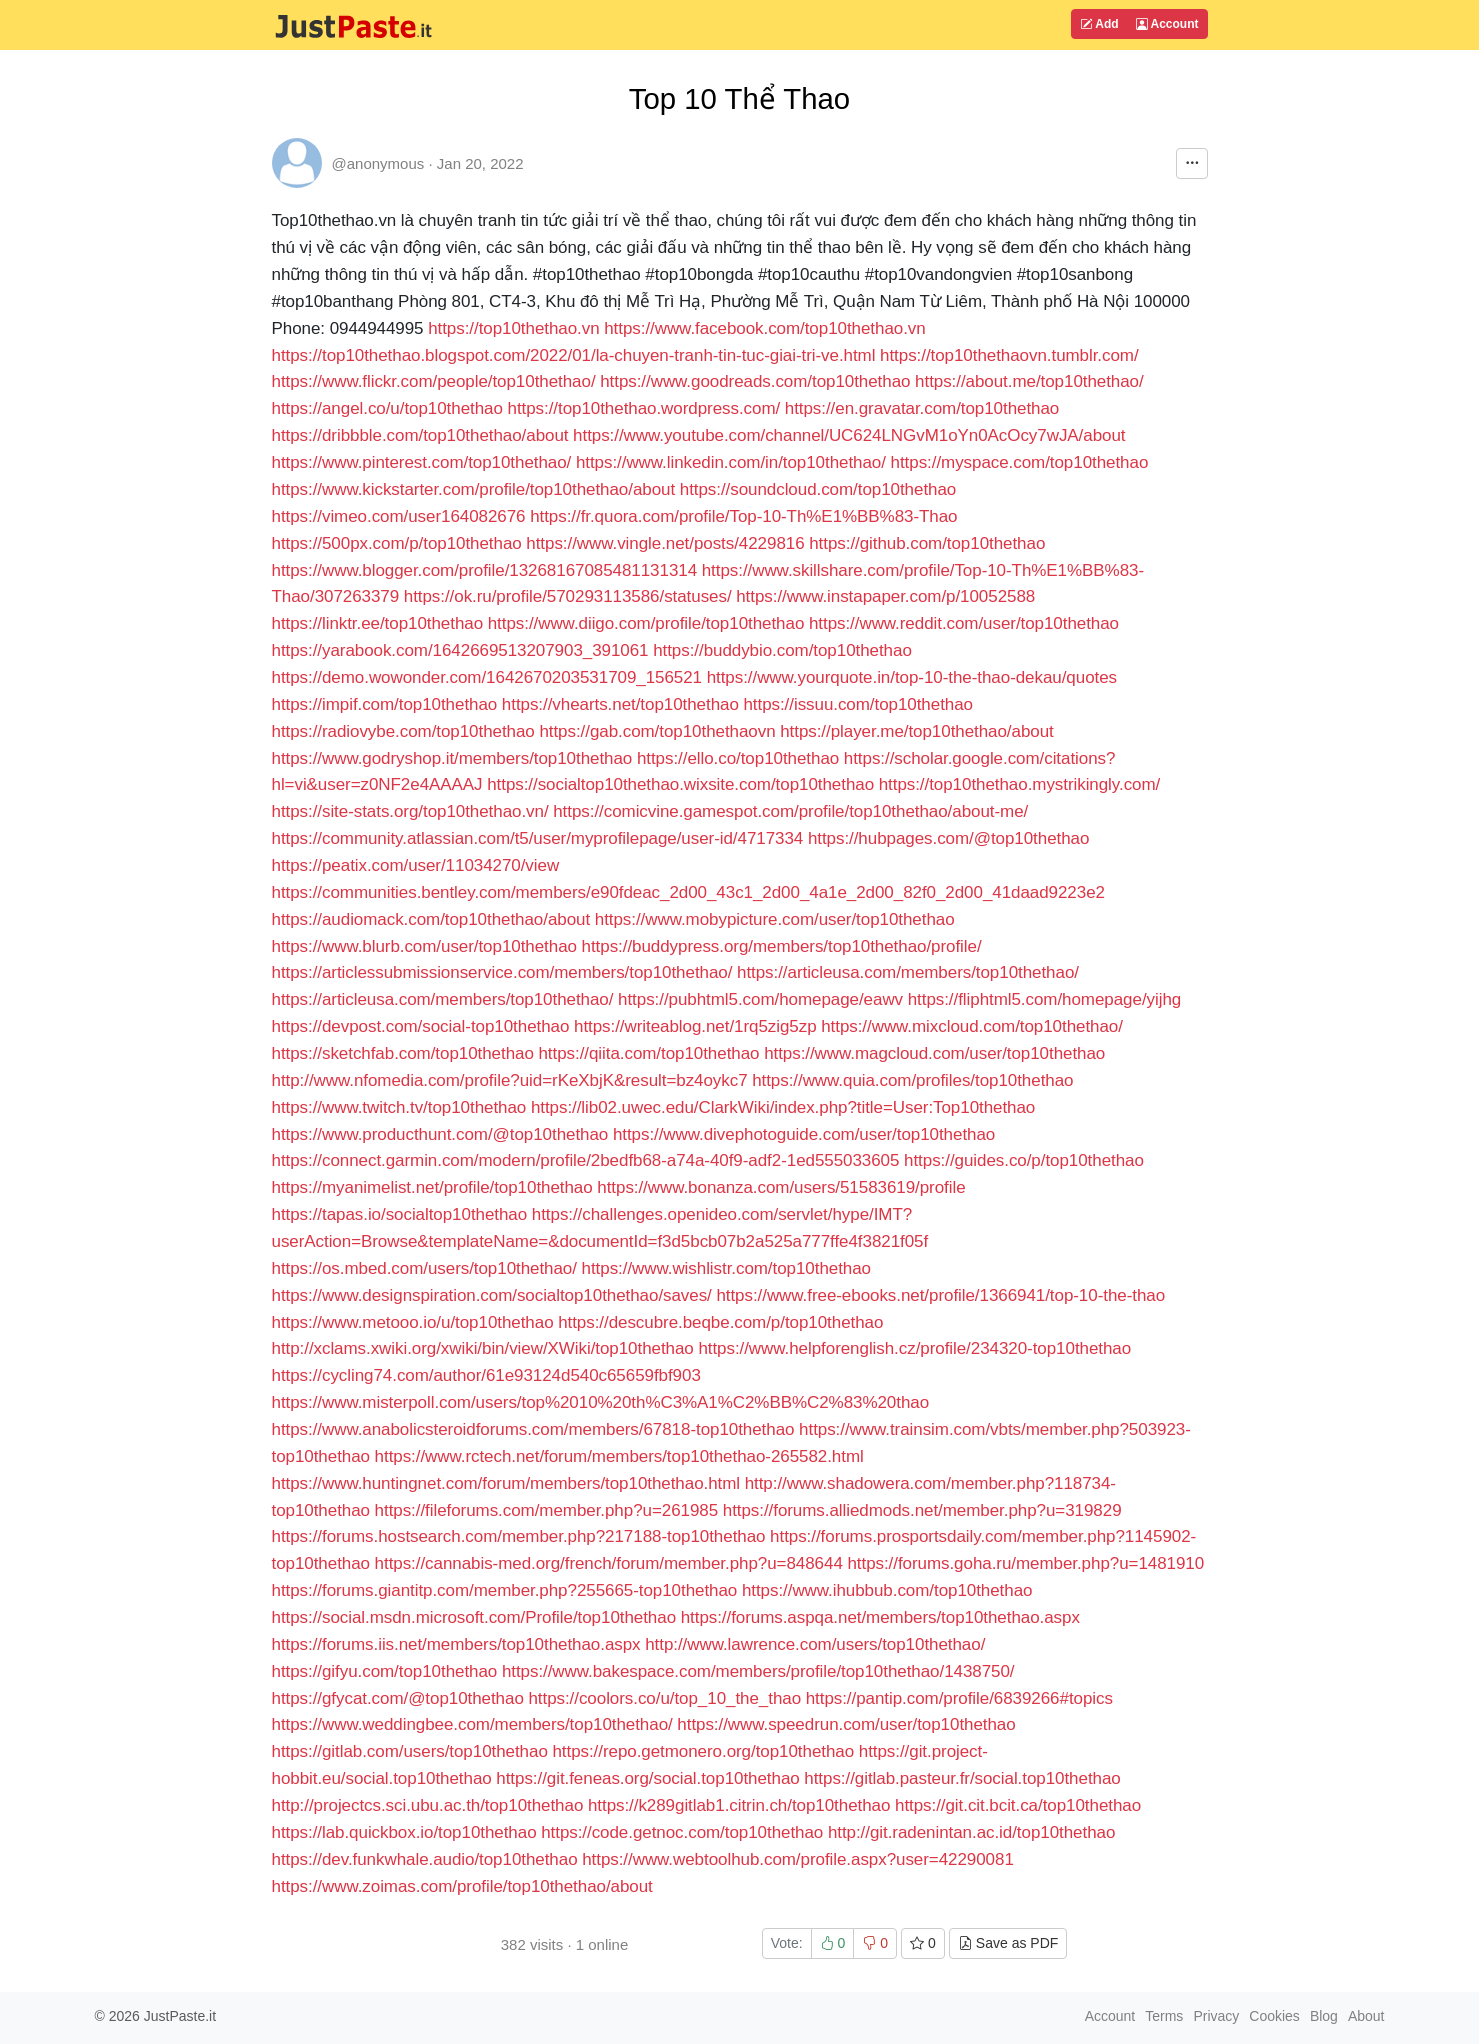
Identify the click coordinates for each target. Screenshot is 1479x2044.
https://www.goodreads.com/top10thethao (755, 381)
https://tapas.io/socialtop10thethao (400, 1214)
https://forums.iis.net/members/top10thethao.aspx (456, 1644)
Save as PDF (1008, 1943)
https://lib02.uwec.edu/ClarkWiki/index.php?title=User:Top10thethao (783, 1107)
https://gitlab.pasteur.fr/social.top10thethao (962, 1778)
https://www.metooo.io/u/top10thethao (413, 1322)
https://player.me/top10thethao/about (917, 731)
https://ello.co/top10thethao (738, 758)
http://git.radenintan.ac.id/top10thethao (971, 1832)
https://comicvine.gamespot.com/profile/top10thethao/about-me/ (790, 811)
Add (1099, 24)
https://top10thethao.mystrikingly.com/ (1020, 784)
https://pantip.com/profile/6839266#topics (959, 1698)
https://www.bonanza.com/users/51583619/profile (781, 1187)
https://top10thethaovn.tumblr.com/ (1009, 355)
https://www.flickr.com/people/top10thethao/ (434, 381)
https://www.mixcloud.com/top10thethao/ (972, 1026)
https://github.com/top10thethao (927, 543)
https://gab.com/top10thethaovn (657, 731)
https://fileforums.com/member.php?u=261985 (546, 1510)
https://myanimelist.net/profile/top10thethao (432, 1187)
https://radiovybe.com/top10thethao (403, 731)
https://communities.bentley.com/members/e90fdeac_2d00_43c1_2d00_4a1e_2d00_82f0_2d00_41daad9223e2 (688, 892)
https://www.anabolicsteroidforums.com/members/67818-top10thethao (533, 1429)
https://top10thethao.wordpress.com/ (644, 408)
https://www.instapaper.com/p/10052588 (885, 596)
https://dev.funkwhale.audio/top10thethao (425, 1859)
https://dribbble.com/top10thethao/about (420, 435)
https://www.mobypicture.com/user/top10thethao (775, 919)
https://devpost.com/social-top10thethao (421, 1026)
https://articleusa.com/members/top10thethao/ (908, 972)
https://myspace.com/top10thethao (1020, 462)
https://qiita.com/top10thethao (648, 1053)
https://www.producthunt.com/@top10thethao (440, 1134)
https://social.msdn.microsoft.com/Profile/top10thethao (474, 1617)
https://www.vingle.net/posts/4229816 (665, 543)
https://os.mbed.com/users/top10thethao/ (424, 1268)
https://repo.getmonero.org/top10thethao (703, 1751)
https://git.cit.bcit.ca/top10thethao (1018, 1805)
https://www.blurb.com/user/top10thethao (424, 946)
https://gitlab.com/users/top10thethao (410, 1751)
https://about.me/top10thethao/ (1029, 381)
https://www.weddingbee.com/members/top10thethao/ (472, 1724)
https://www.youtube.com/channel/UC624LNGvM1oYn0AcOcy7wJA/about (849, 435)
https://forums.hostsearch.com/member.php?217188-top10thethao (519, 1536)
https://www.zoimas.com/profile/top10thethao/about (462, 1886)
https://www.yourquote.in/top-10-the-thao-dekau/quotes (912, 677)
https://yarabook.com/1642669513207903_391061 (460, 650)
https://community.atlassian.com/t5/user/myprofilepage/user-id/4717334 (538, 838)
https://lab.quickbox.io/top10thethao (404, 1832)
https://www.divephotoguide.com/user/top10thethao (804, 1134)
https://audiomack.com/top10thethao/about (431, 919)
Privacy (1216, 2016)
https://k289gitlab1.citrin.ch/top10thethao (739, 1805)
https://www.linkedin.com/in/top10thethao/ (731, 462)
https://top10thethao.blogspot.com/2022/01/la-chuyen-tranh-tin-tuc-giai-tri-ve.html (574, 355)
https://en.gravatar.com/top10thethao (922, 408)
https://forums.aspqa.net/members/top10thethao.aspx (880, 1617)
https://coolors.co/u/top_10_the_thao (664, 1698)
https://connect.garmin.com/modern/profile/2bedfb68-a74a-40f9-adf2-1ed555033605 (586, 1160)
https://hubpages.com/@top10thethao (948, 838)
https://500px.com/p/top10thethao (397, 543)
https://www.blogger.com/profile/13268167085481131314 (485, 570)
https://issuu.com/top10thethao (858, 704)
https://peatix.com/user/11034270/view (416, 865)
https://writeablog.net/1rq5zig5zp (695, 1026)
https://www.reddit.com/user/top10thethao (964, 623)
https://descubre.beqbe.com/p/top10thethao (720, 1322)
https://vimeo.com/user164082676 (399, 516)
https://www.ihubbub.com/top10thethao (887, 1590)
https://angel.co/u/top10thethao (387, 408)
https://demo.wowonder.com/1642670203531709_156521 (487, 677)
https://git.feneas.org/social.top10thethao (647, 1778)
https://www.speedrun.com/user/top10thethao (846, 1724)
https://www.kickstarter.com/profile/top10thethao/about (474, 489)
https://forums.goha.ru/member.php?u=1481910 (1025, 1563)
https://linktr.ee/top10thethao (378, 623)
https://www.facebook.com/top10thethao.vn (764, 328)
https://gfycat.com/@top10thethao (398, 1698)
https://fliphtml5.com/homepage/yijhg (1044, 999)
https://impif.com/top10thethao (385, 704)
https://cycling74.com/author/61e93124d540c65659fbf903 (486, 1375)
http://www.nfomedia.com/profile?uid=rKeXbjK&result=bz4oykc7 (510, 1080)
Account (1167, 24)
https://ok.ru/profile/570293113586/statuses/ (568, 596)
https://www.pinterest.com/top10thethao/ (422, 462)
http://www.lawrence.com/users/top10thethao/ (815, 1644)
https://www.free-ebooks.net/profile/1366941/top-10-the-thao (940, 1295)
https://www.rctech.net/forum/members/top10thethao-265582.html (619, 1456)
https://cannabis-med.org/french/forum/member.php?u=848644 (609, 1563)
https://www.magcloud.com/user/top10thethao (934, 1053)
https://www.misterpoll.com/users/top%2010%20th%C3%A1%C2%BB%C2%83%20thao (601, 1402)
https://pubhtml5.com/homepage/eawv (760, 999)
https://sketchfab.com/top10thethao (403, 1053)
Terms (1164, 2016)
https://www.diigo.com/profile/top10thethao (646, 623)
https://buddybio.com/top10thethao (782, 650)
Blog (1324, 2016)
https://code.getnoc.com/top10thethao (682, 1832)
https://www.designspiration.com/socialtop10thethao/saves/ (492, 1295)
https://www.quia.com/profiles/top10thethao (912, 1080)
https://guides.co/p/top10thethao (1024, 1160)
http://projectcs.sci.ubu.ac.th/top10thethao (428, 1805)
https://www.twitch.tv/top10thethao (399, 1107)
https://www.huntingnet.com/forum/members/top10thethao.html (506, 1483)
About (1366, 2016)
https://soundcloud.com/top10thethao (818, 489)
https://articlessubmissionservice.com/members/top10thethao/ (502, 972)
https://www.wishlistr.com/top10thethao (726, 1268)
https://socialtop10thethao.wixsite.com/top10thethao (680, 784)
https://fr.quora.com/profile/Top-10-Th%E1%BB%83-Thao (743, 516)
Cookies (1274, 2016)
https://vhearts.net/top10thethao (620, 704)
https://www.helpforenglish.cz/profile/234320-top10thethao (914, 1348)
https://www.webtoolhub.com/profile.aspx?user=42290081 (798, 1859)
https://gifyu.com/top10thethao (385, 1671)
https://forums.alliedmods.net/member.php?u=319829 (922, 1510)
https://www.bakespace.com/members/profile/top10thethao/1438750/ (758, 1671)
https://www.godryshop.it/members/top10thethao (452, 758)
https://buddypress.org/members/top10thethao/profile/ (782, 946)
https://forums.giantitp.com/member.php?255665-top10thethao (505, 1590)
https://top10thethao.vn (513, 328)
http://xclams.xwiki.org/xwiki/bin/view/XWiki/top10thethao (483, 1348)
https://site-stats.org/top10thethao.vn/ (410, 811)
